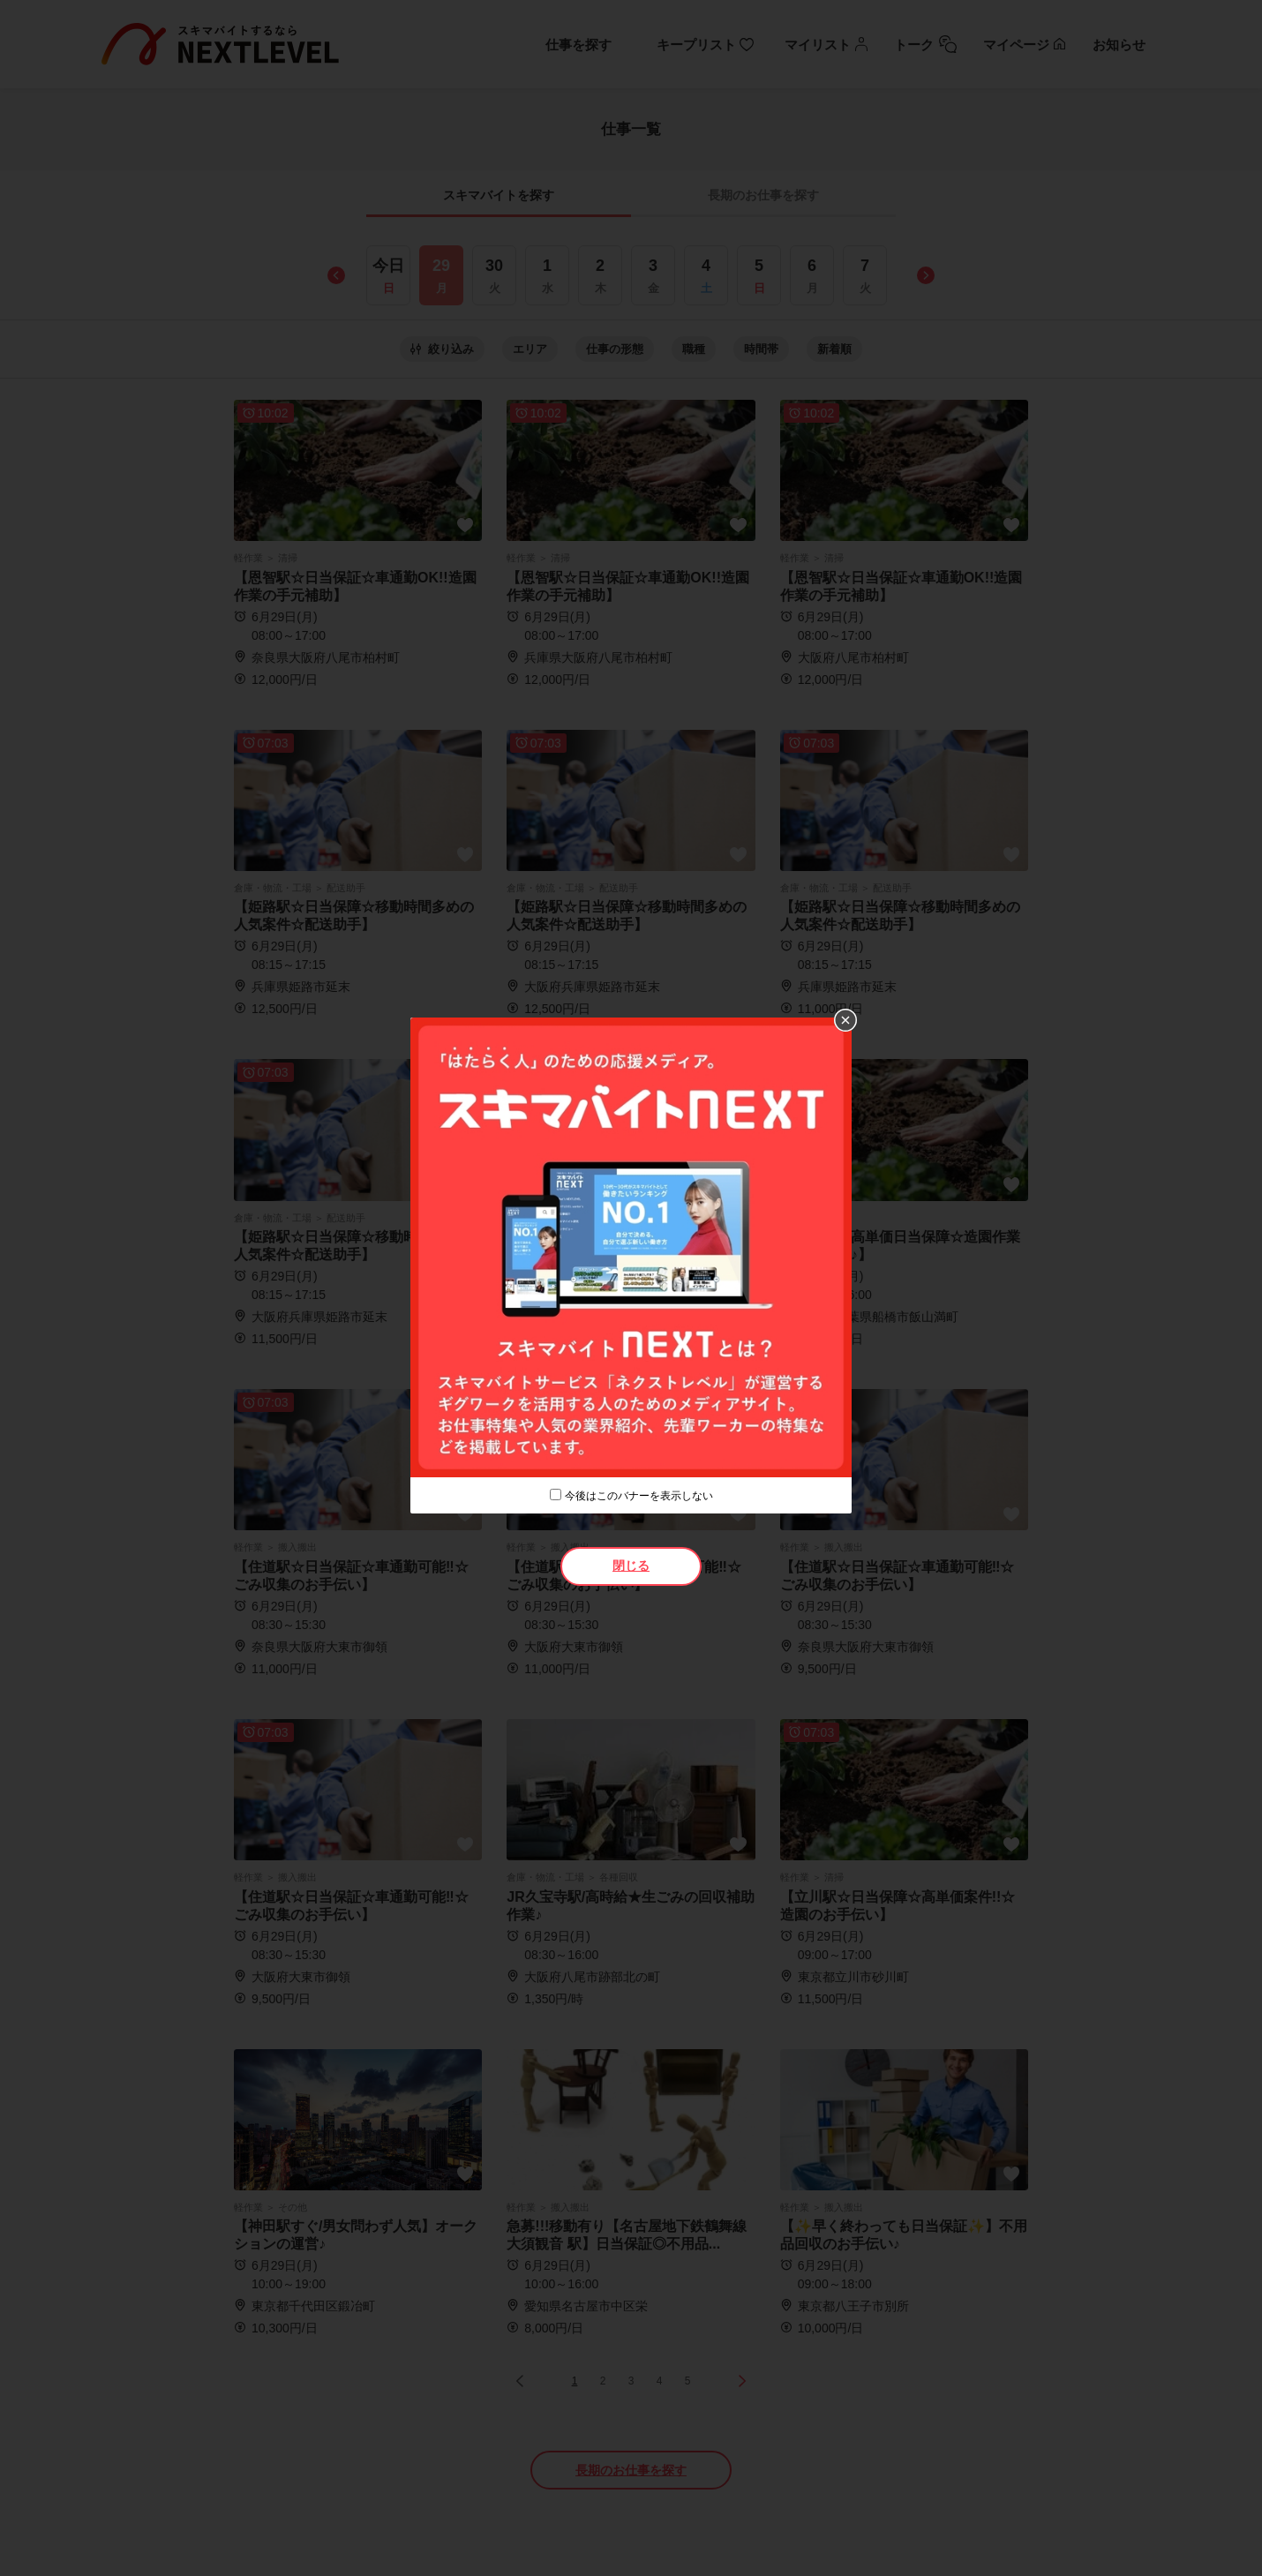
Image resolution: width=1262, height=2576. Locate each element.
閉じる (631, 1565)
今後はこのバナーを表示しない (639, 1496)
